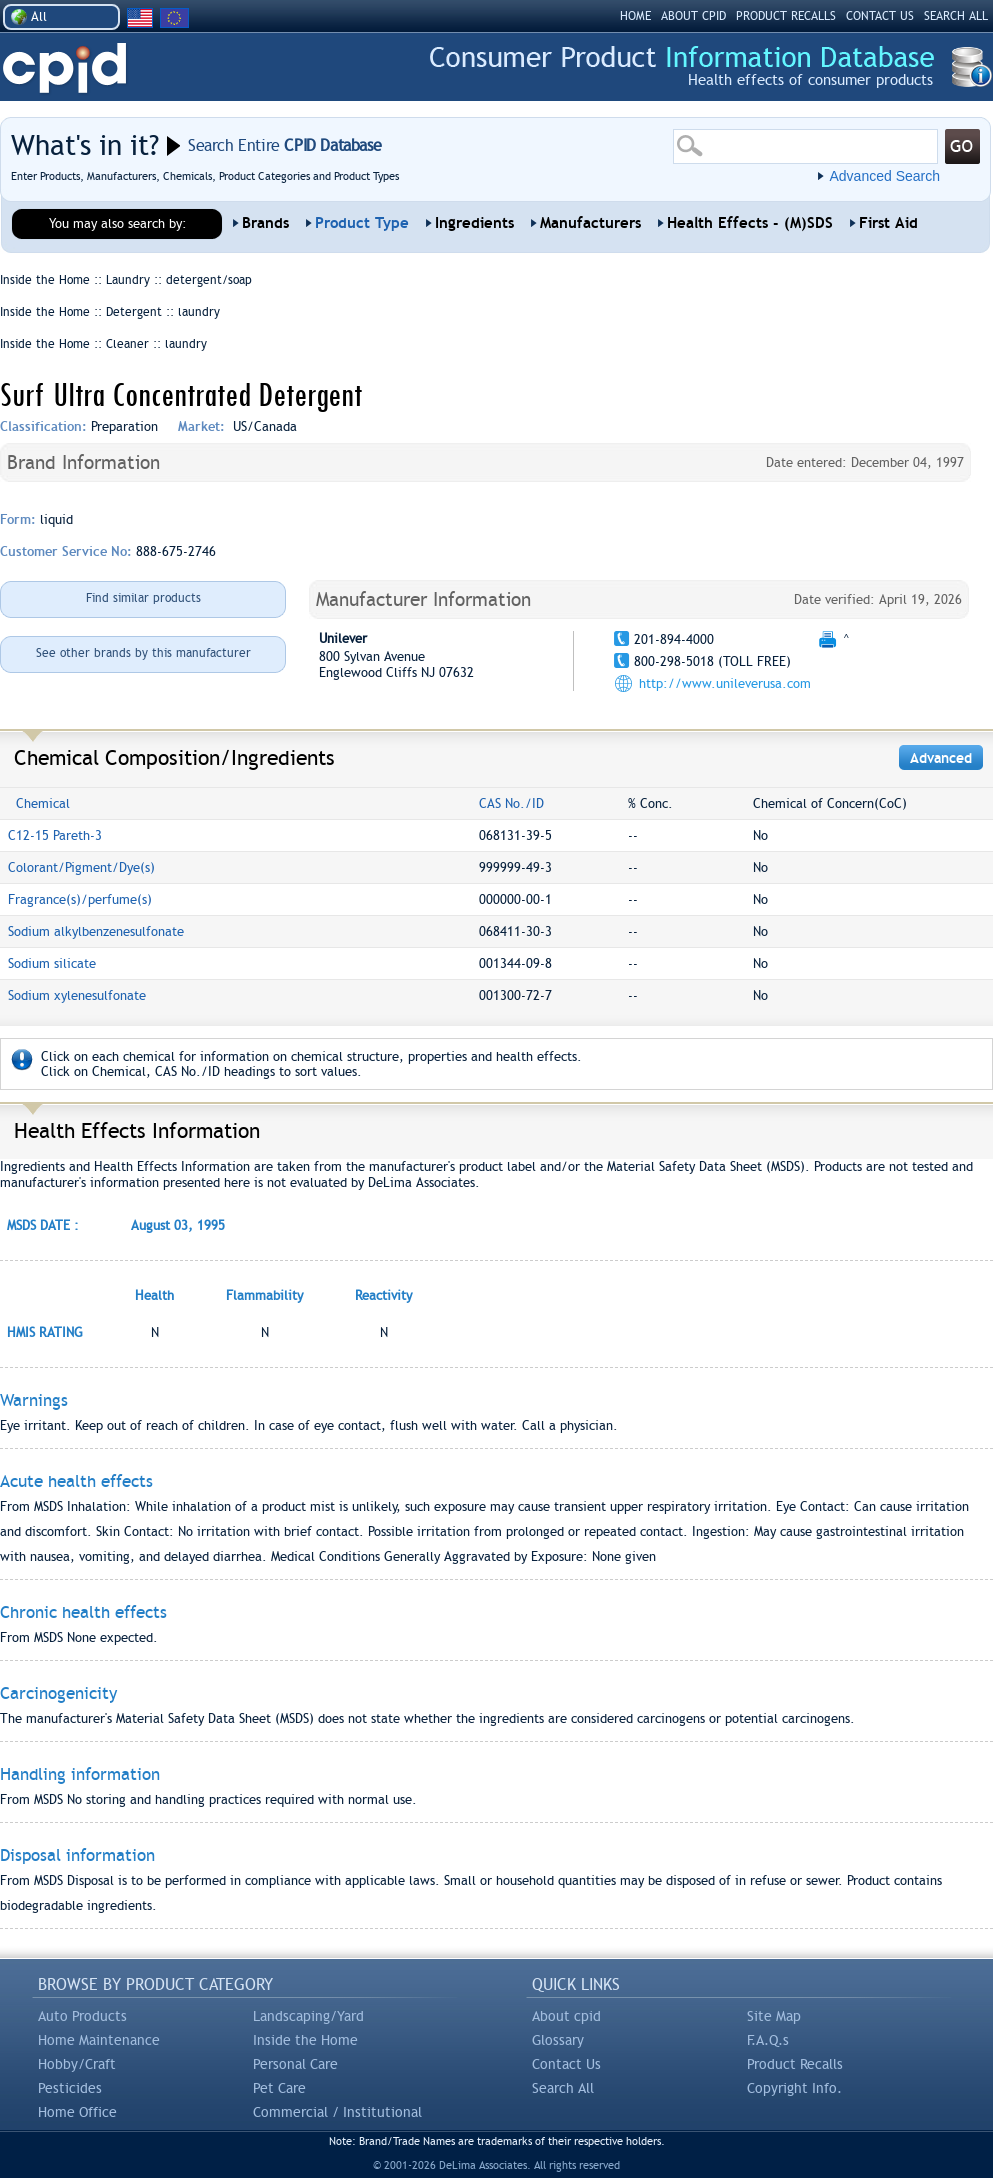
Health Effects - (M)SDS (750, 223)
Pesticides (70, 2088)
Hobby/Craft (77, 2064)
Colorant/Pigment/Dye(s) (81, 867)
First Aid (888, 223)
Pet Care (279, 2088)
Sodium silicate (52, 963)
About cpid (566, 2016)
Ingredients (474, 223)
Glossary (558, 2040)
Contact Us (566, 2064)
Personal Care (295, 2064)
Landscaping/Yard (308, 2016)
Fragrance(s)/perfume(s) (80, 899)
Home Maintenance (99, 2040)
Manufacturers (590, 223)
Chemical (43, 803)
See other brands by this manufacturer (143, 653)
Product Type (362, 223)
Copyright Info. (794, 2088)
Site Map (774, 2016)
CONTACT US (880, 16)
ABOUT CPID (693, 16)
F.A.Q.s (768, 2040)
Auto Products (82, 2016)
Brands (265, 223)
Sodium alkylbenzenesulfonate (96, 931)
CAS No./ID (511, 803)
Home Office (77, 2112)
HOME (635, 16)
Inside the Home (305, 2040)
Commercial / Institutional (337, 2112)
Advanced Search (884, 176)
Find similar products (143, 598)
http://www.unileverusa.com (725, 683)
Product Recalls (795, 2064)
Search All (563, 2088)
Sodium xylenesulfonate (77, 995)
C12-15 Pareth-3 (55, 835)
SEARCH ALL (956, 16)
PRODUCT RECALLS (786, 16)
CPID (64, 68)
